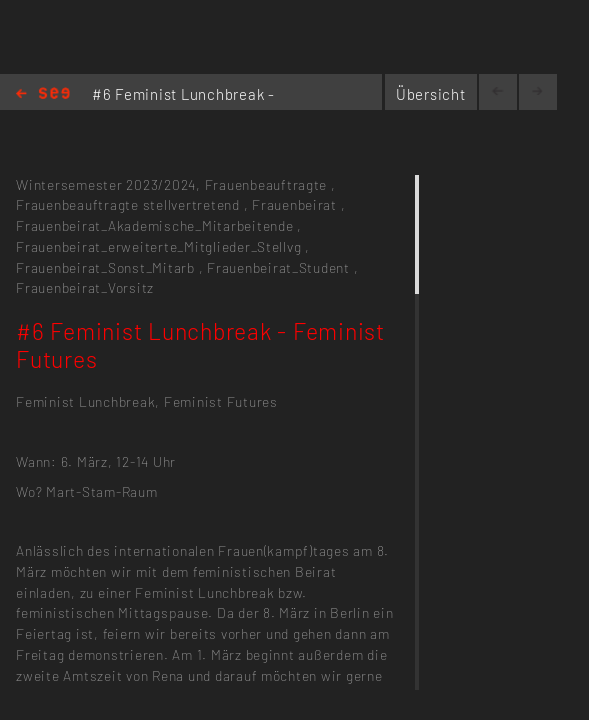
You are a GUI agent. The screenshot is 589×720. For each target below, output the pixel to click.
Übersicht (431, 94)
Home (43, 94)
